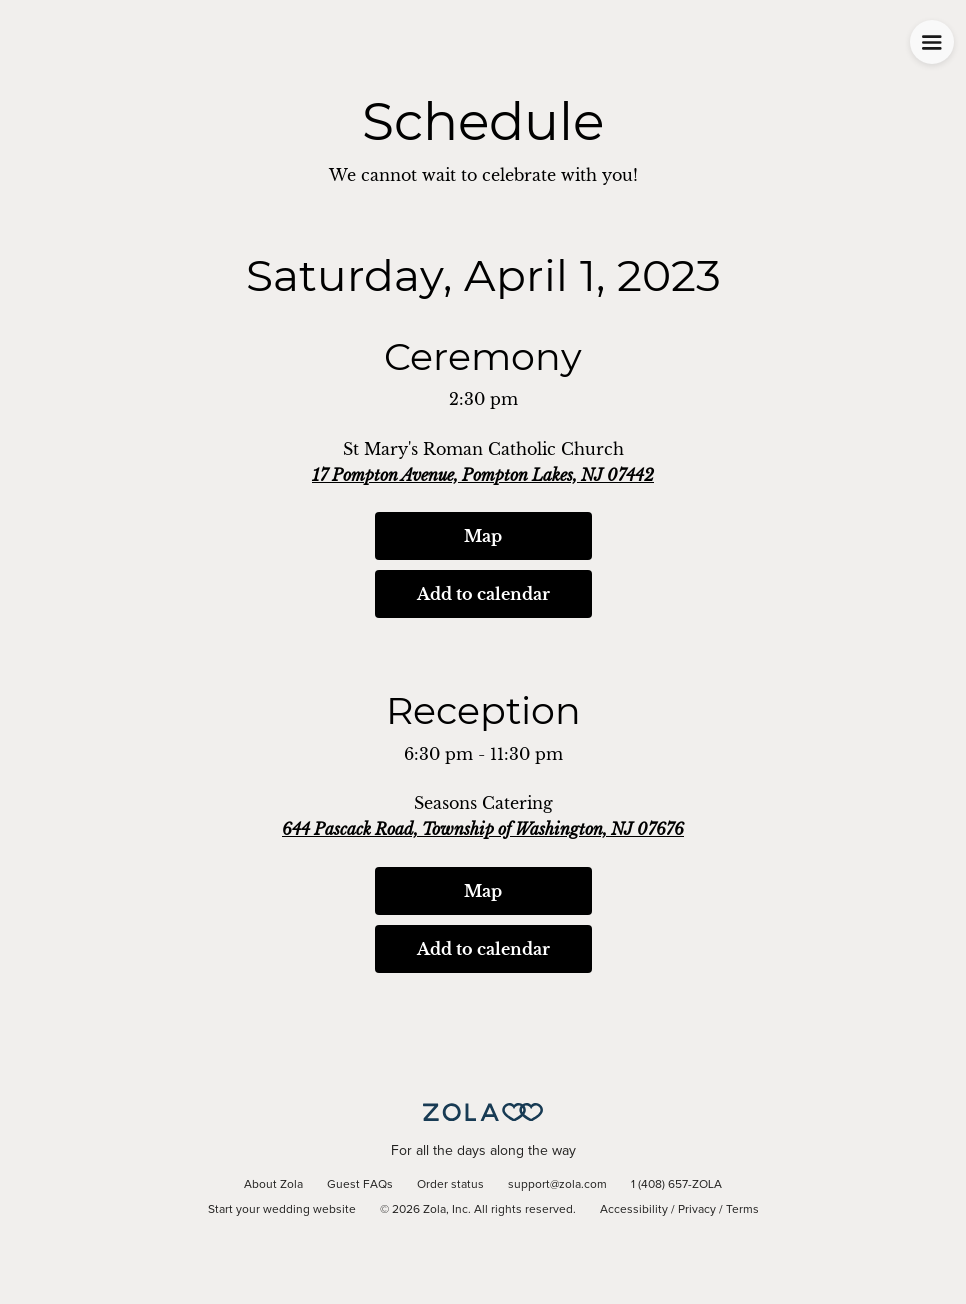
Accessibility (634, 1210)
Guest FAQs (360, 1185)
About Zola (273, 1185)
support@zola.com (557, 1185)
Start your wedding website (282, 1210)
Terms (742, 1210)
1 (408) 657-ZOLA (676, 1185)
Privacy (697, 1210)
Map (483, 536)
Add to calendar (483, 594)
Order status (450, 1185)
